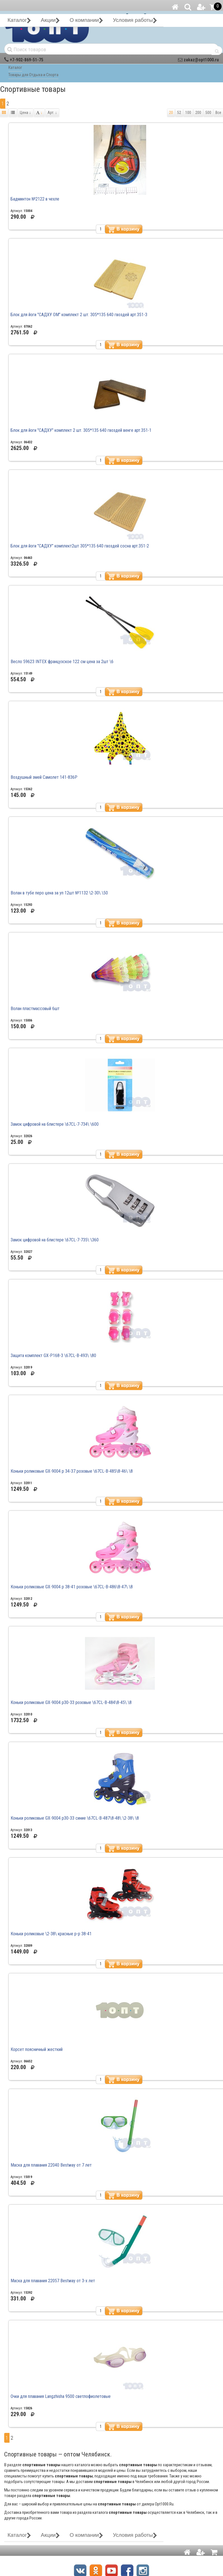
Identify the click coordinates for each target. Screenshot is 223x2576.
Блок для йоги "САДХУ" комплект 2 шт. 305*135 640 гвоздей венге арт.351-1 (81, 430)
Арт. (52, 112)
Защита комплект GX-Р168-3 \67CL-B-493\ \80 (53, 1355)
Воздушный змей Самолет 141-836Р (44, 777)
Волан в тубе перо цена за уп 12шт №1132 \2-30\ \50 (59, 893)
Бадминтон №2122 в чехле (35, 199)
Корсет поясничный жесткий (37, 2049)
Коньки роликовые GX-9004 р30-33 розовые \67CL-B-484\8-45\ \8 (71, 1702)
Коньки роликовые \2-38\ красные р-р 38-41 (51, 1933)
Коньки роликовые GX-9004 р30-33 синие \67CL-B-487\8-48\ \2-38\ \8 (75, 1818)
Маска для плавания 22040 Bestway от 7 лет (51, 2165)
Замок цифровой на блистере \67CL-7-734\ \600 (55, 1124)
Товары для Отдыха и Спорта (33, 74)
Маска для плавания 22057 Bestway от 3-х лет (53, 2280)
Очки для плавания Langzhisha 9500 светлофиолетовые (61, 2396)
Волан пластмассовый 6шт (35, 1008)
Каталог (15, 67)
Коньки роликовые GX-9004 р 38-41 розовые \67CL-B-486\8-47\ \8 (72, 1586)
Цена (25, 112)
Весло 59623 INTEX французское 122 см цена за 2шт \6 (62, 661)
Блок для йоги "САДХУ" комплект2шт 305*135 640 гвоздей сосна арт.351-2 (80, 546)
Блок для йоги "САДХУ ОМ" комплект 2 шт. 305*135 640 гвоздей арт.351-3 (79, 314)
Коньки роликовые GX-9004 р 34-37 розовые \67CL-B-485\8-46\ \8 (72, 1471)
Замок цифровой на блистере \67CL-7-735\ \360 (55, 1239)
